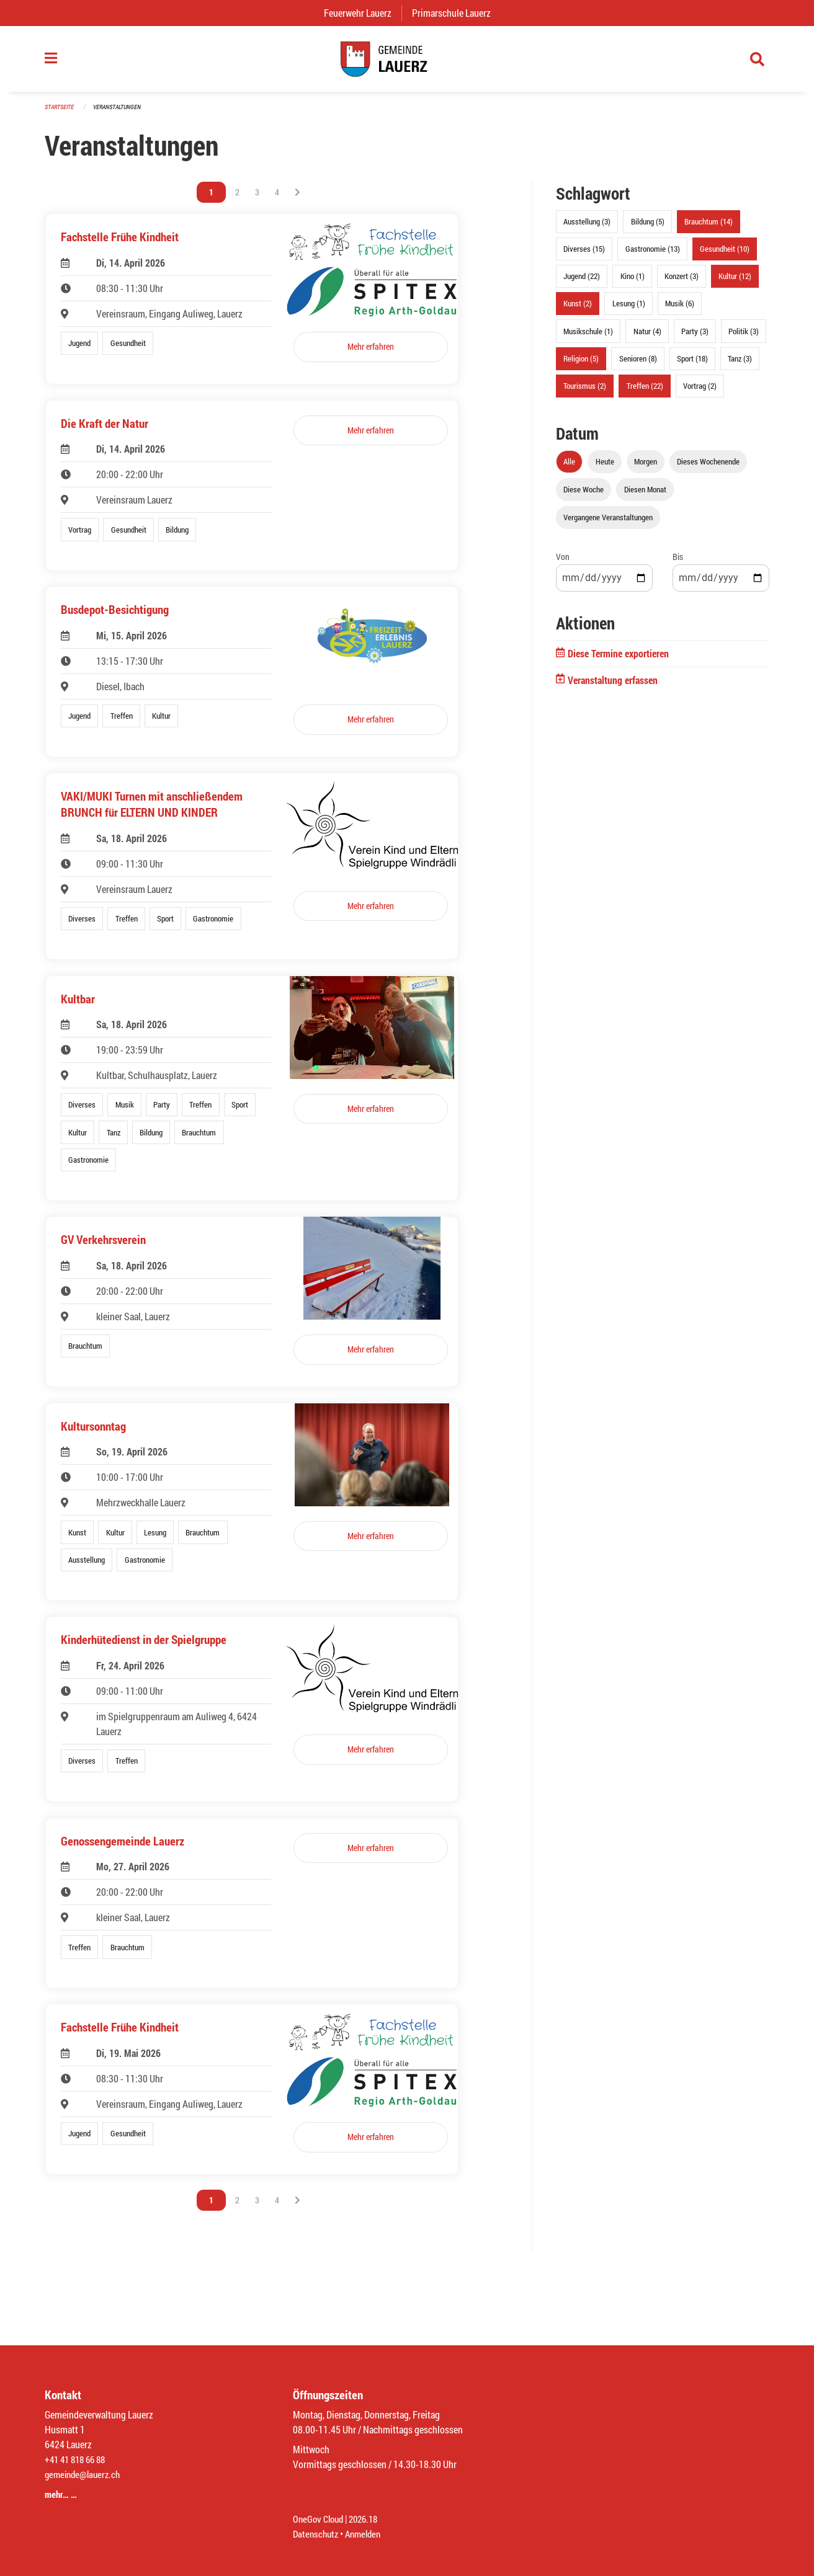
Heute (605, 468)
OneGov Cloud (320, 2518)
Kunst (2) (577, 309)
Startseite (61, 112)
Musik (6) (679, 309)
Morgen (645, 468)
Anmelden (367, 2533)
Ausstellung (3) (586, 228)
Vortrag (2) (700, 392)
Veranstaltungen (122, 112)
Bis (678, 563)
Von (563, 563)
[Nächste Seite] (297, 198)
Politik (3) (743, 337)
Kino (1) (632, 282)
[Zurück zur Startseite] (407, 62)
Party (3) (695, 337)
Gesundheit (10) (724, 255)
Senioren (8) (638, 364)
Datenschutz (317, 2533)
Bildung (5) (647, 228)
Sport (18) (692, 364)
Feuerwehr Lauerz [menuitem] (362, 12)
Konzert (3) (681, 282)
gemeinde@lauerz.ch (85, 2474)
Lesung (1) (628, 309)
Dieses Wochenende (708, 468)
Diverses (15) (584, 255)
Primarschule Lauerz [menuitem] (456, 12)
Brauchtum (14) (708, 228)
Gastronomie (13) (652, 255)
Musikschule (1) (588, 337)
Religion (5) (581, 364)
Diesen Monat (645, 495)
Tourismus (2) (584, 392)
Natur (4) (647, 337)
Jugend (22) (581, 282)
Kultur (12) (734, 282)
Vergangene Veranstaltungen (608, 523)
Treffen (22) (645, 392)
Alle (569, 468)
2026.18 (368, 2518)
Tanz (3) (740, 364)
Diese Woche (583, 495)
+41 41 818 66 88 (78, 2459)
